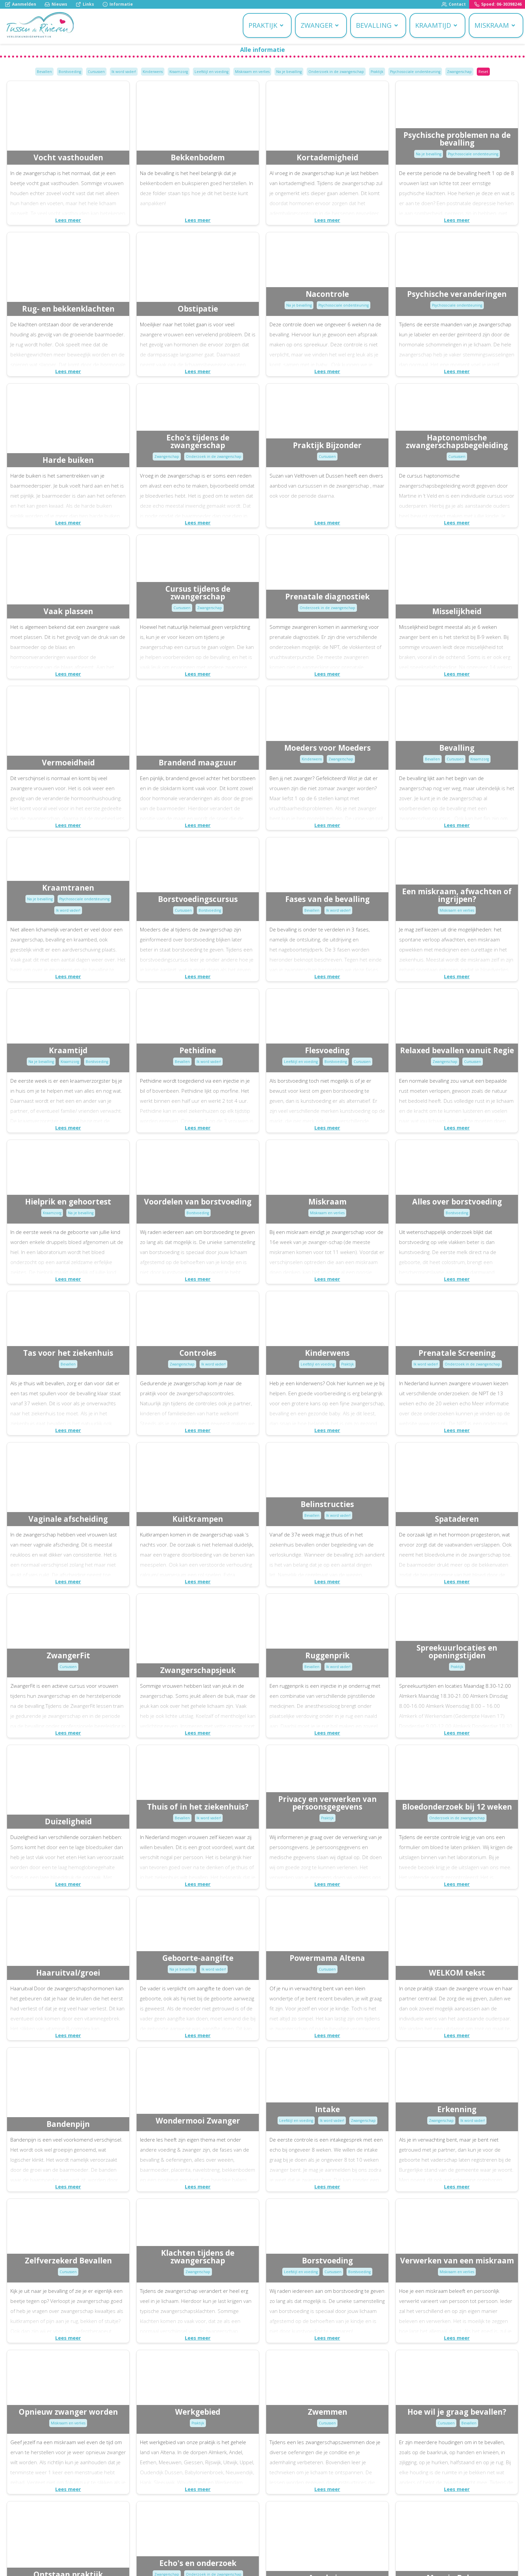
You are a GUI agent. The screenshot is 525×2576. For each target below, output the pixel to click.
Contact (454, 4)
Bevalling (377, 25)
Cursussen (96, 71)
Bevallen (44, 71)
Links (85, 4)
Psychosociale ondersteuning (415, 71)
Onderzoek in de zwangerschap (336, 71)
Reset (483, 71)
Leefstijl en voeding (211, 71)
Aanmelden (20, 4)
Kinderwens (153, 71)
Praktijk (266, 25)
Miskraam (495, 25)
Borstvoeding (70, 71)
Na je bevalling (289, 71)
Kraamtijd (436, 25)
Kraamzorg (178, 71)
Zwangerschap (459, 71)
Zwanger (320, 25)
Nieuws (56, 4)
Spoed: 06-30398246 (498, 4)
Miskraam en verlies (252, 71)
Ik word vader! (123, 71)
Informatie (117, 4)
